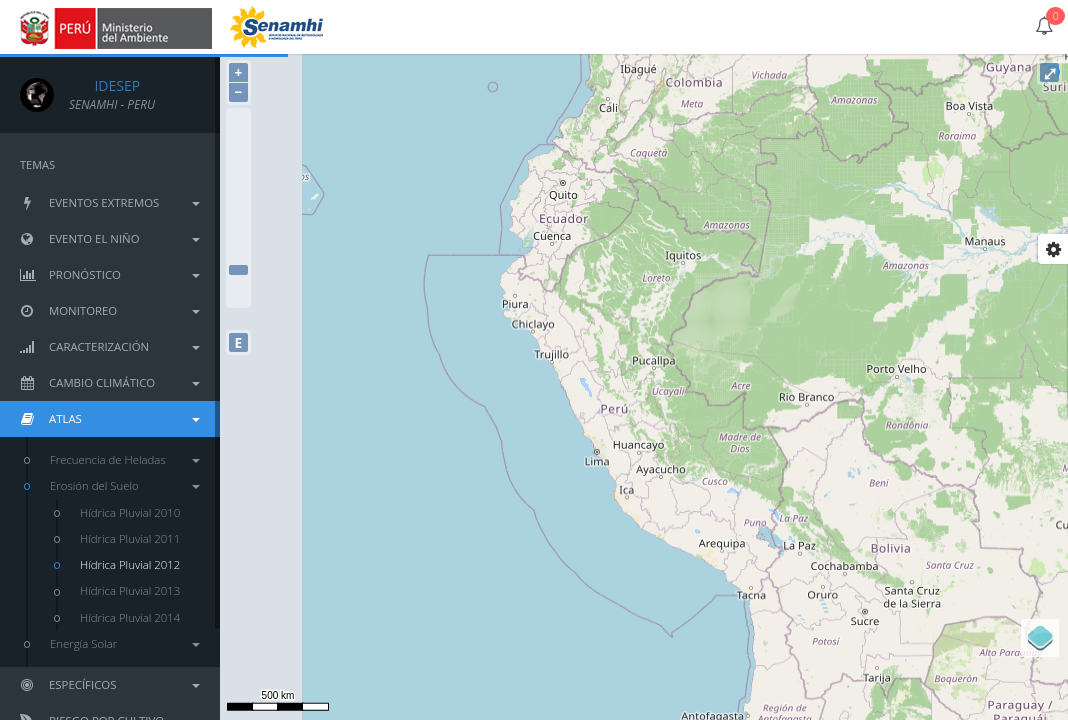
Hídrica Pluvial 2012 (130, 564)
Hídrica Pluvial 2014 (130, 617)
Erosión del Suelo (125, 485)
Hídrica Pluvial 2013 (130, 590)
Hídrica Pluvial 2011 (130, 538)
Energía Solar (125, 643)
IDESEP (104, 85)
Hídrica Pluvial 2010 (130, 512)
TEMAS (37, 164)
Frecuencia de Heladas (125, 459)
